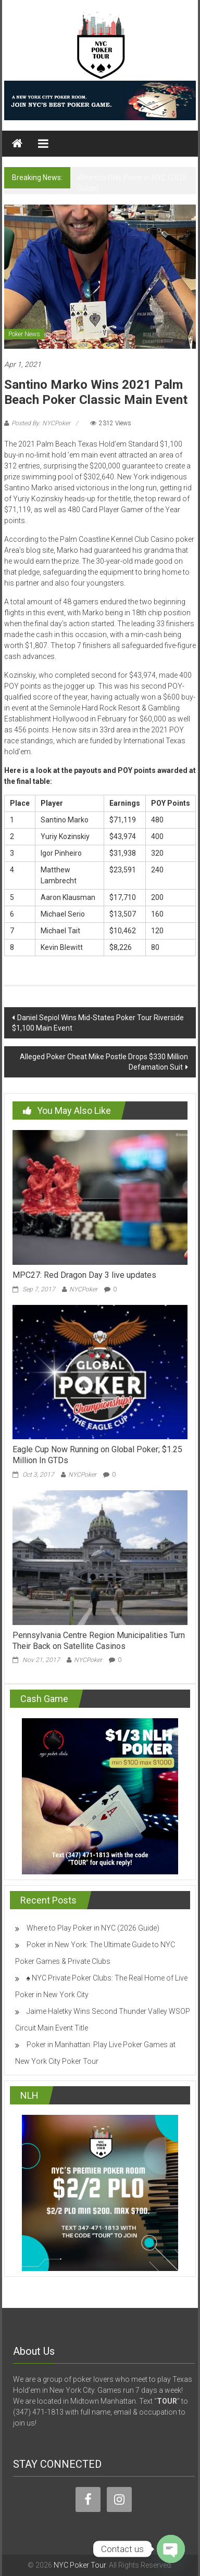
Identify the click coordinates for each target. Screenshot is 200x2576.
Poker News (24, 334)
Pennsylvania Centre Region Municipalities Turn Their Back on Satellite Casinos (98, 1640)
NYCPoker (83, 1289)
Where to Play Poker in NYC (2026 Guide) (93, 1928)
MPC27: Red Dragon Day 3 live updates (84, 1275)
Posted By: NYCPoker (40, 423)
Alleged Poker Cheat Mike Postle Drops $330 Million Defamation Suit (104, 1061)
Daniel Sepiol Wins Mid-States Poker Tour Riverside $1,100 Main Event (98, 1022)
